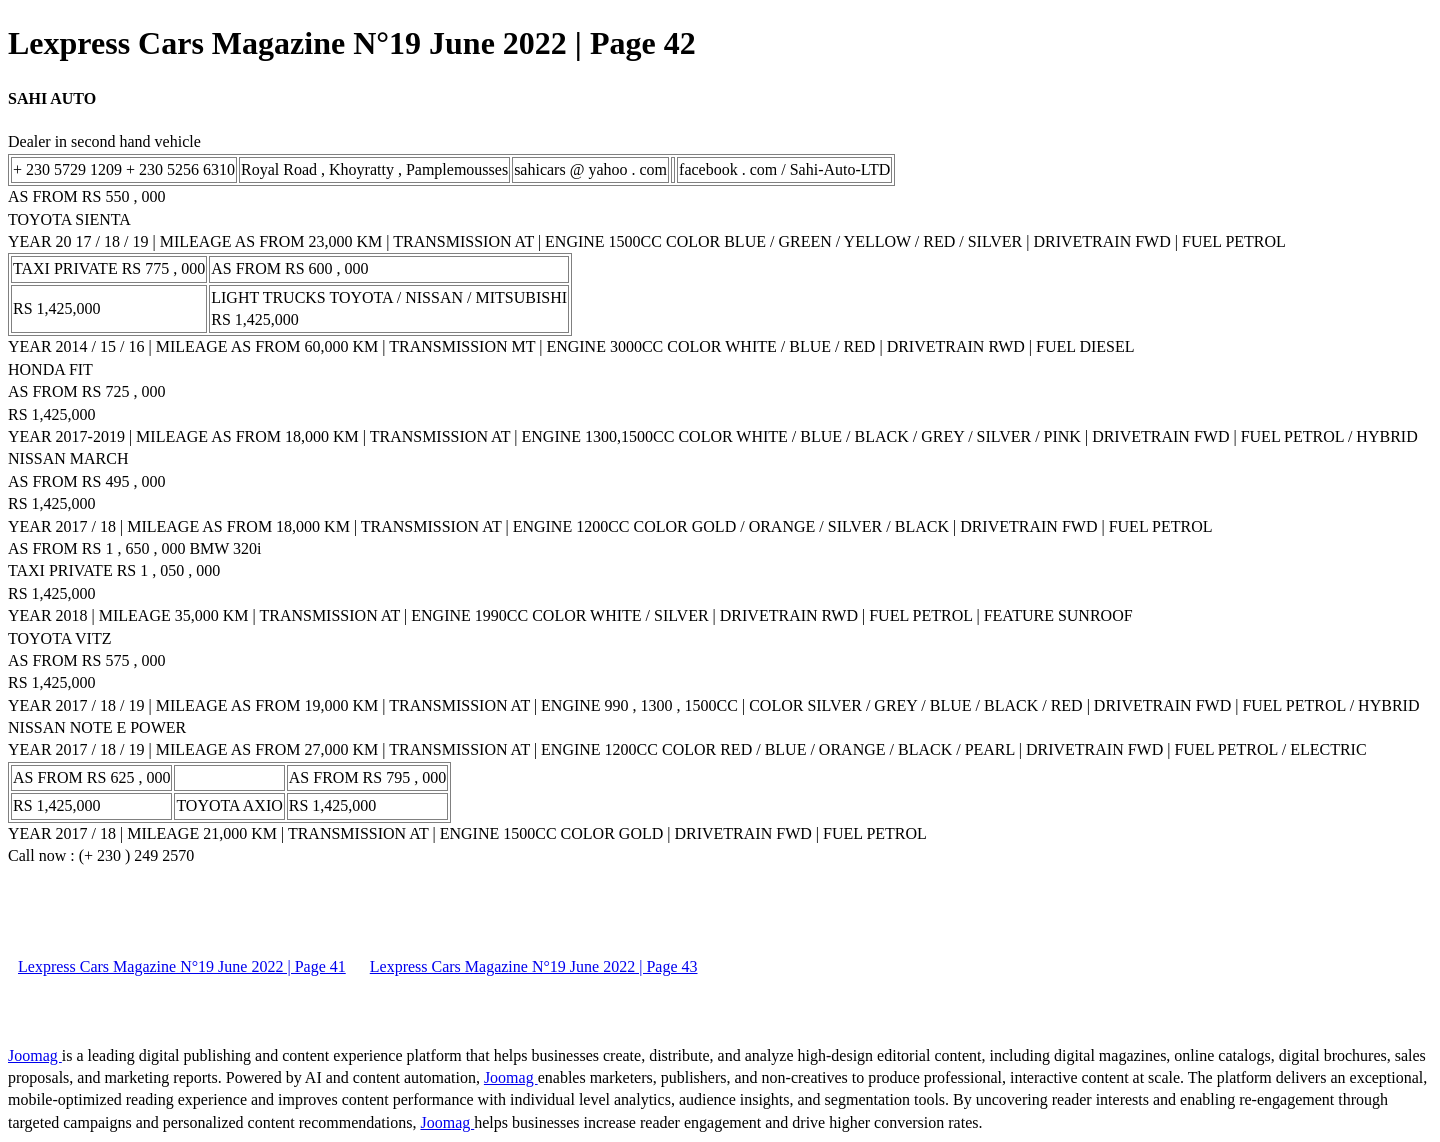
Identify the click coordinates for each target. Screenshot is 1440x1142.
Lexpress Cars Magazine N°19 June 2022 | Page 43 (534, 966)
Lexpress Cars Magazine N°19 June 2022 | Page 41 (182, 966)
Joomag (35, 1055)
